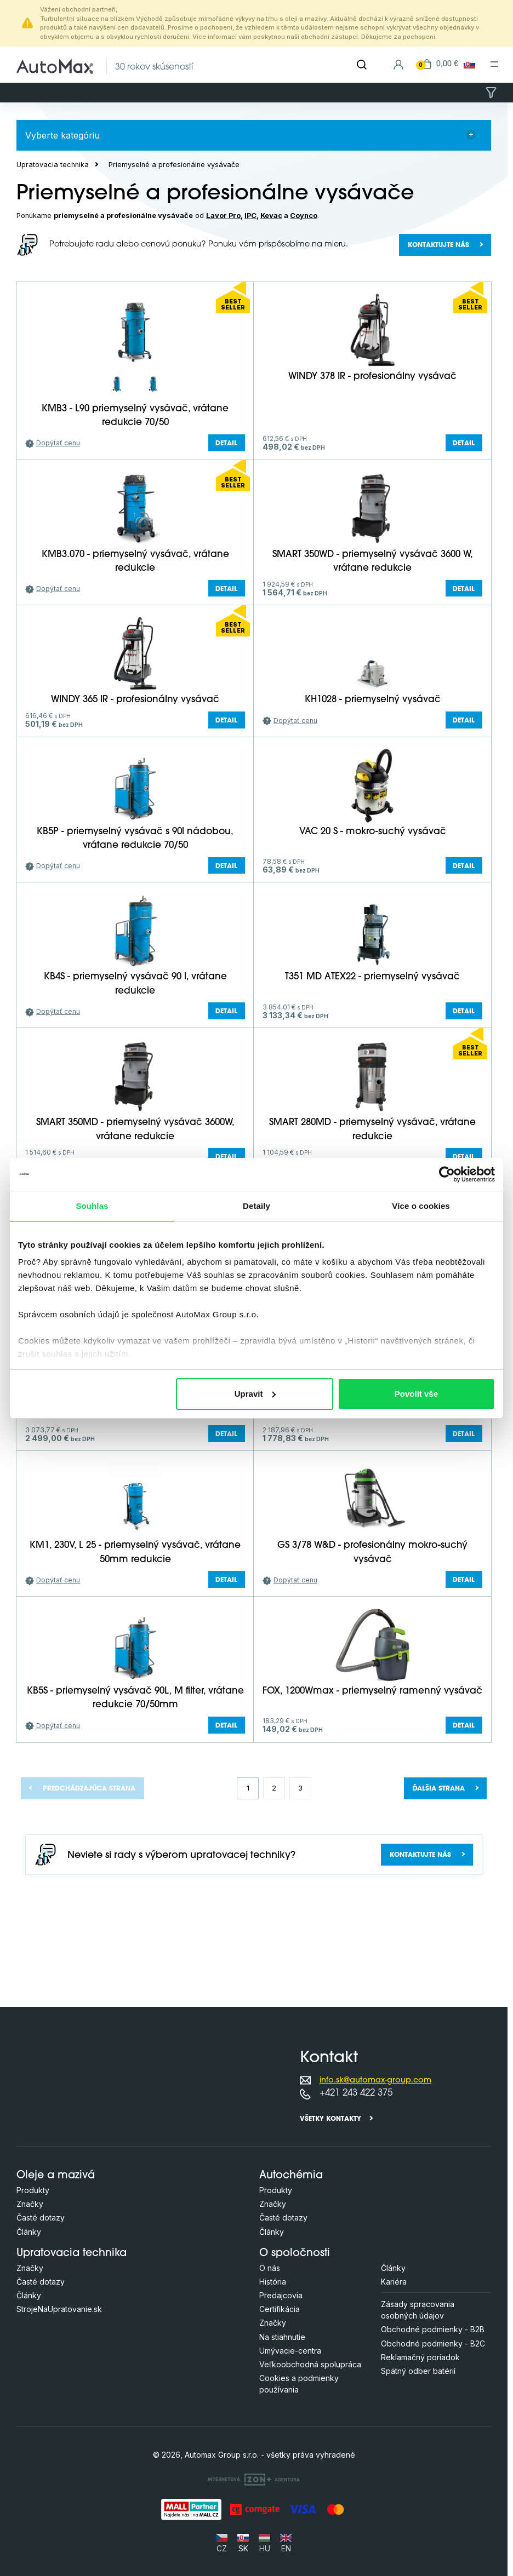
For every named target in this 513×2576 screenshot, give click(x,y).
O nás (269, 2268)
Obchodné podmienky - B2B (433, 2329)
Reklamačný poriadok (420, 2357)
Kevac (271, 215)
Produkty (32, 2190)
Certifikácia (279, 2309)
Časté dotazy (40, 2217)
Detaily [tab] (256, 1205)
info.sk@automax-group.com (375, 2080)
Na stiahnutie (282, 2337)
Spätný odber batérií (418, 2371)
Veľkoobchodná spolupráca (310, 2364)
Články (28, 2231)
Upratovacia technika (52, 164)
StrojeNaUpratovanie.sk (59, 2309)
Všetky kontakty (330, 2119)
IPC (250, 215)
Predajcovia (281, 2295)
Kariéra (394, 2281)
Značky (29, 2203)
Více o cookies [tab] (421, 1205)
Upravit (255, 1393)
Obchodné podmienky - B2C (433, 2343)
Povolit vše (416, 1393)
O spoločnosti (294, 2253)
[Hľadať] (361, 64)
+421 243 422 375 (356, 2093)
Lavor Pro (223, 215)
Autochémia (291, 2176)
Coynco (303, 215)
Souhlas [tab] (92, 1205)
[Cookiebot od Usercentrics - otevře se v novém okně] (447, 1174)
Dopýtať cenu (58, 443)
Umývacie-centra (290, 2350)
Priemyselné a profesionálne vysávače (174, 164)
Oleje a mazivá (55, 2176)
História (272, 2281)
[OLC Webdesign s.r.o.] (254, 2479)
